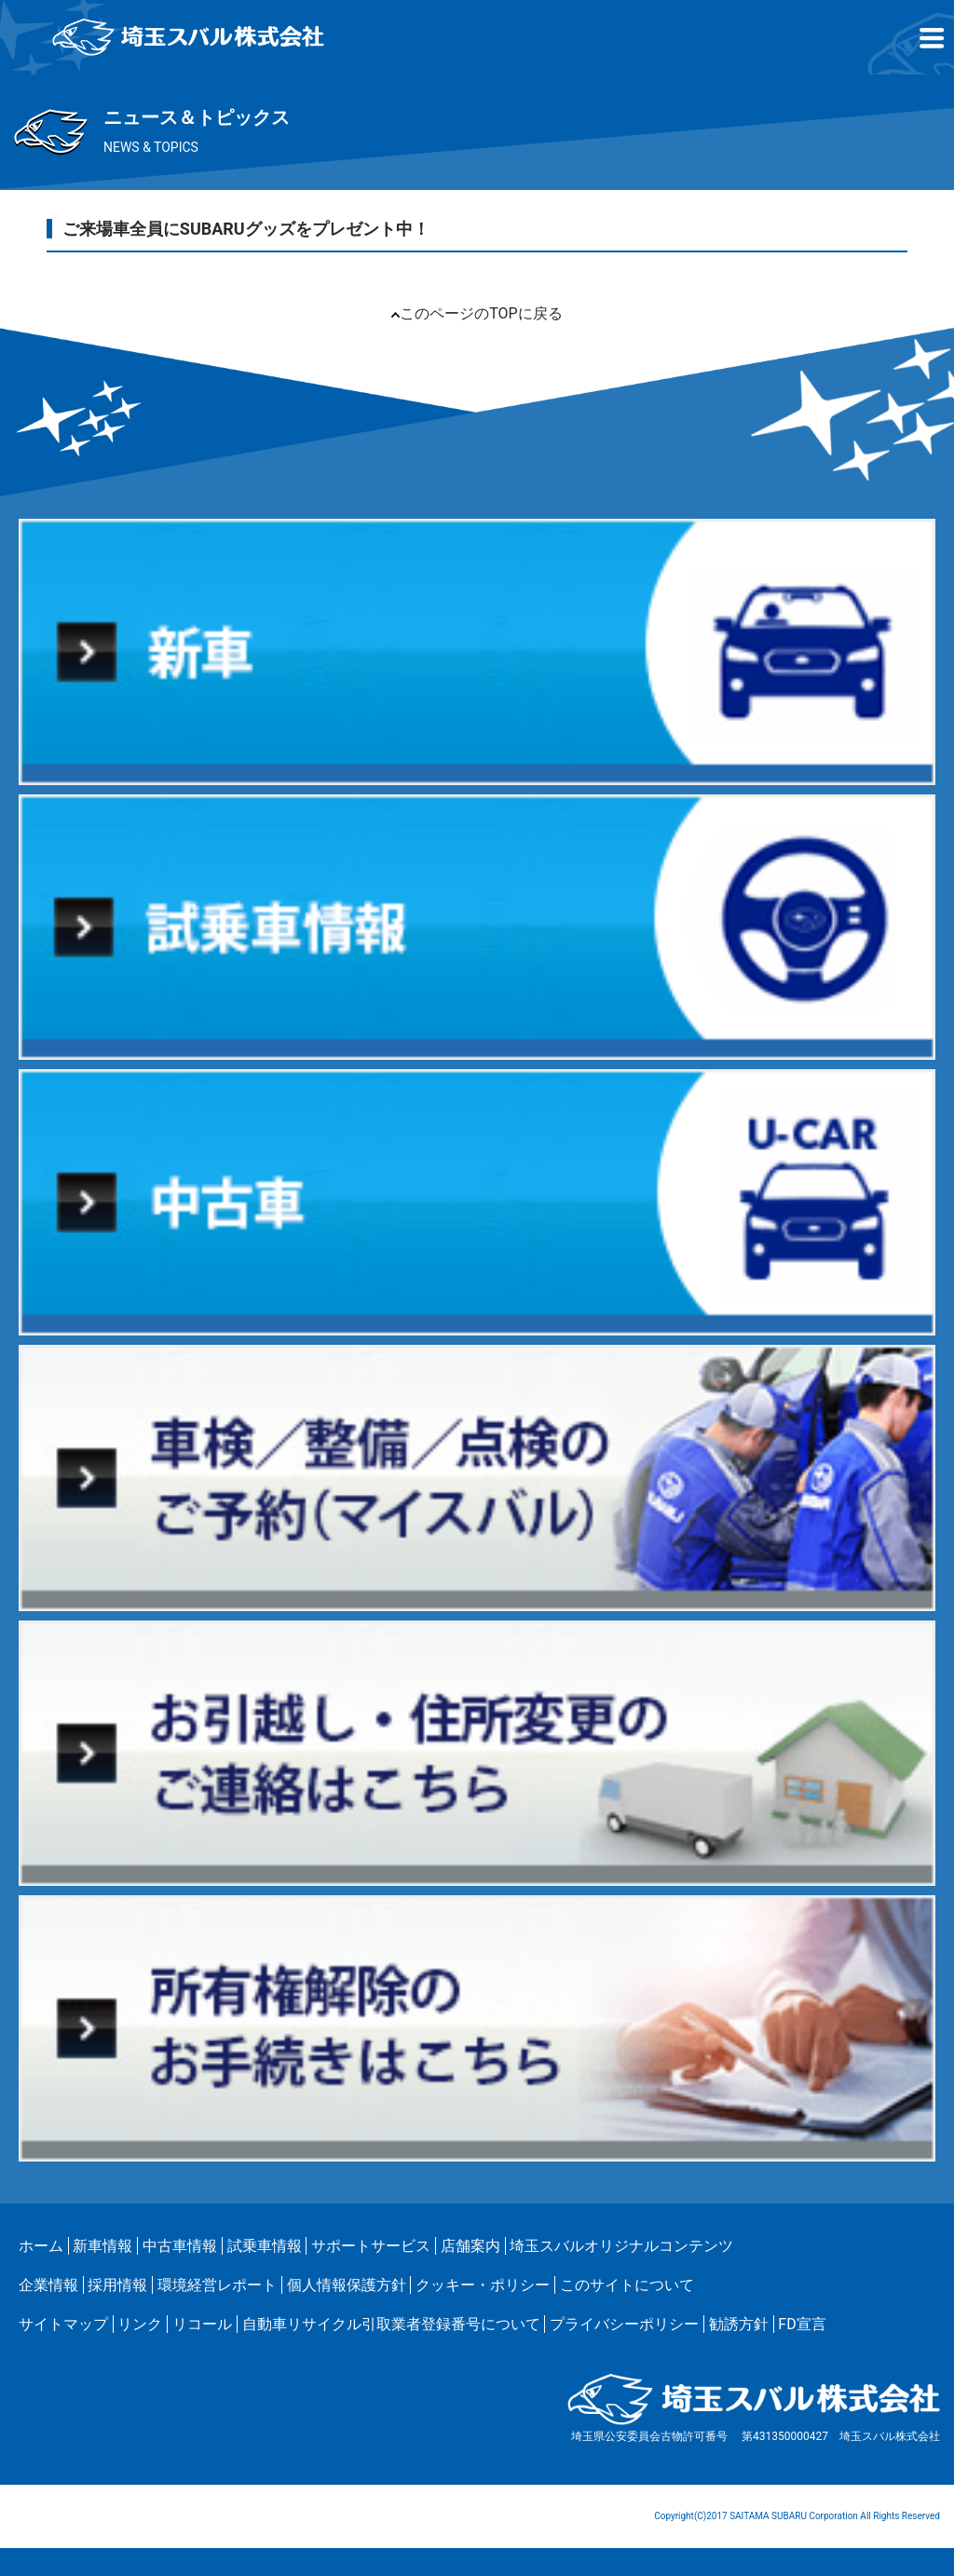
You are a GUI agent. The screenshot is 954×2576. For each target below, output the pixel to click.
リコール (202, 2324)
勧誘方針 (739, 2324)
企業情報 (48, 2285)
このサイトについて (627, 2285)
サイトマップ (63, 2324)
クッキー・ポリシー (483, 2285)
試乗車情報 (264, 2246)
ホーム (41, 2246)
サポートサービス (370, 2246)
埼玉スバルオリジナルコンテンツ (621, 2246)
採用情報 (117, 2285)
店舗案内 (470, 2246)
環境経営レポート (217, 2285)
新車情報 (102, 2246)
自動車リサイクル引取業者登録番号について (391, 2324)
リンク (139, 2324)
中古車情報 (180, 2246)
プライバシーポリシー (624, 2324)
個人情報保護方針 (346, 2285)
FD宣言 (801, 2324)
